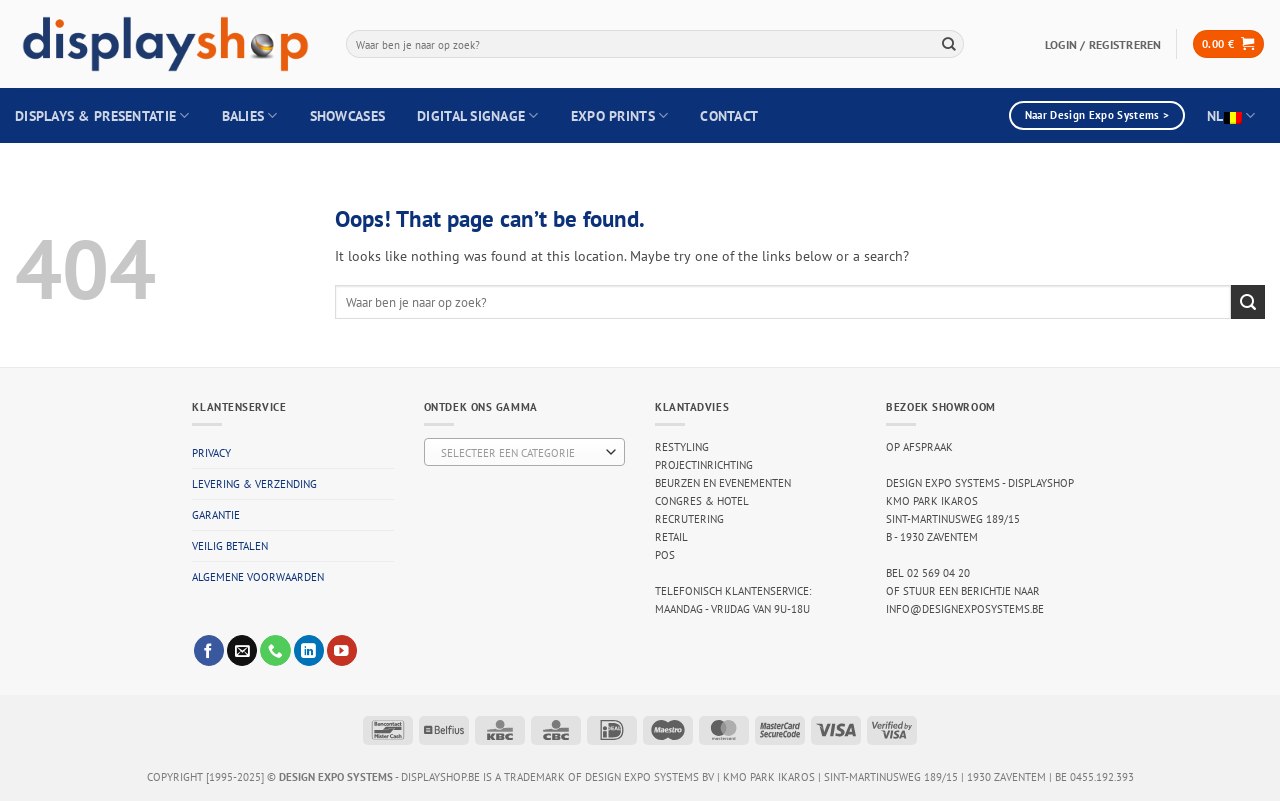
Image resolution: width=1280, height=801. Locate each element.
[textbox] (521, 453)
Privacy (211, 453)
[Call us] (275, 650)
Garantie (216, 515)
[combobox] (655, 44)
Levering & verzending (254, 484)
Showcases (347, 116)
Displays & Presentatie (102, 115)
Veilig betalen (230, 546)
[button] (1228, 44)
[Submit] (949, 43)
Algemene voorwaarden (258, 577)
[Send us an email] (242, 650)
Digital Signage (478, 115)
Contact (729, 116)
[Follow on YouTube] (342, 650)
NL (1231, 116)
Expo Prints (620, 115)
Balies (250, 115)
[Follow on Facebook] (209, 650)
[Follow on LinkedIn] (309, 650)
